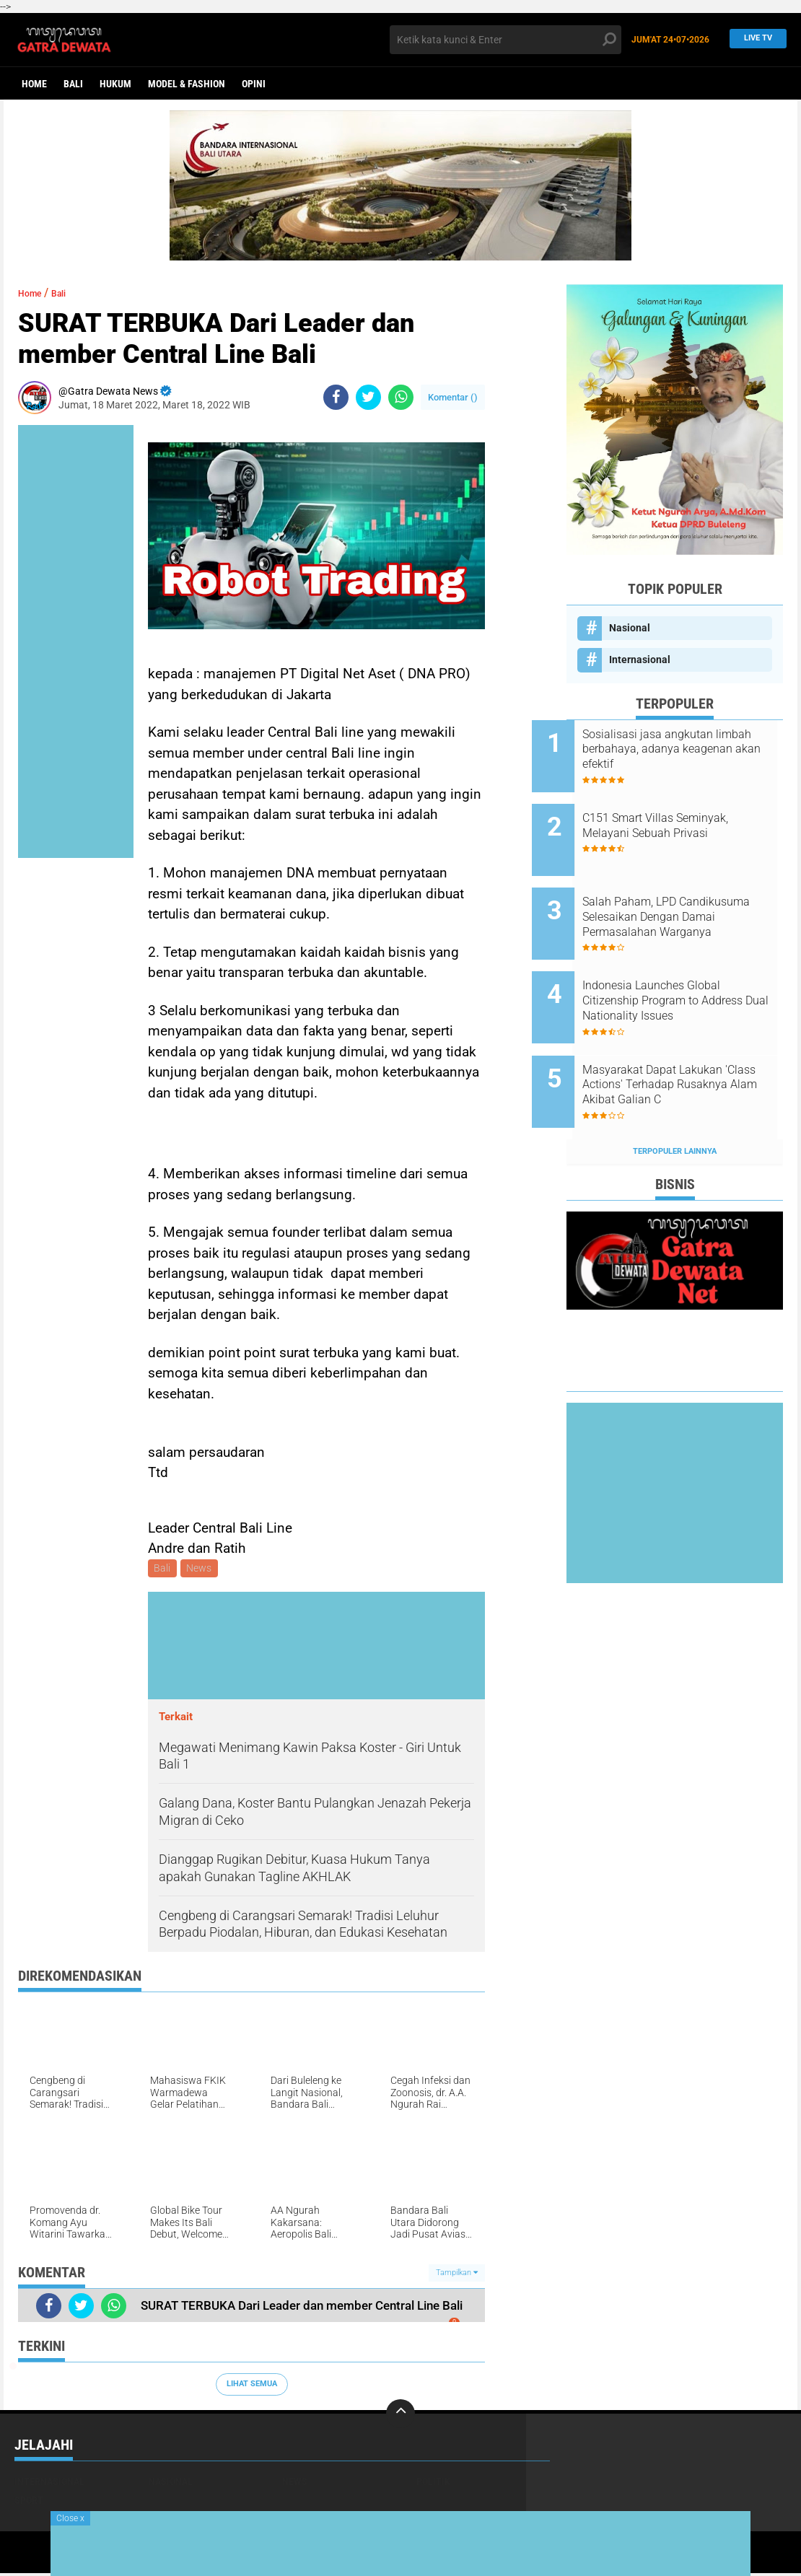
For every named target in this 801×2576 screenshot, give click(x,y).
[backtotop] (400, 2415)
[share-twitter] (368, 397)
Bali (73, 83)
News (202, 1569)
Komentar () (453, 397)
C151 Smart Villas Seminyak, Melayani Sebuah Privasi (690, 814)
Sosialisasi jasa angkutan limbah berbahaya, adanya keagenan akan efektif (685, 749)
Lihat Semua (252, 2386)
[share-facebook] (336, 397)
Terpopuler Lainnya (675, 1096)
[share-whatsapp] (400, 397)
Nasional (629, 628)
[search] (505, 39)
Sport (28, 2502)
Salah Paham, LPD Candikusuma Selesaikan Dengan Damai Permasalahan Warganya (693, 895)
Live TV (754, 39)
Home (34, 83)
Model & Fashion (186, 83)
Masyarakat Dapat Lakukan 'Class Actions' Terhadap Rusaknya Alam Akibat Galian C (693, 1041)
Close (70, 2518)
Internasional (639, 659)
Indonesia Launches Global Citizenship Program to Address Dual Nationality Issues (686, 968)
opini (254, 83)
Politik (433, 2483)
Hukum (115, 83)
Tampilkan (457, 2274)
